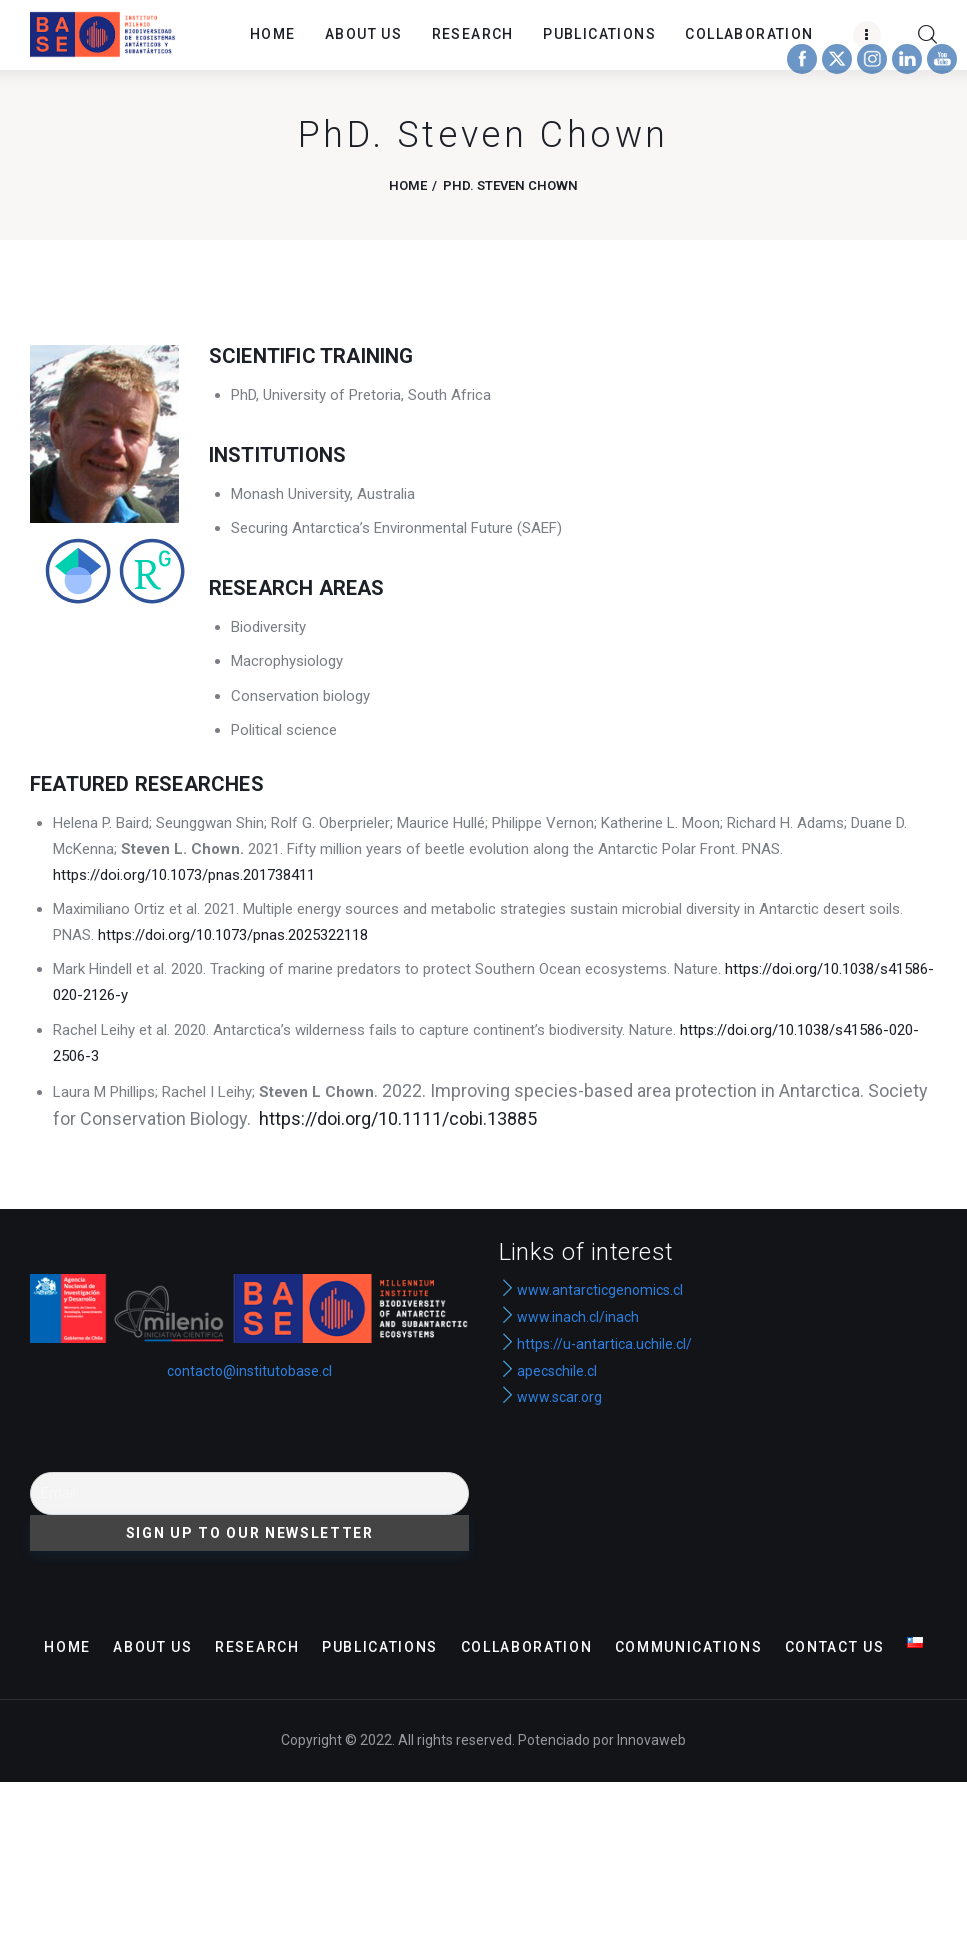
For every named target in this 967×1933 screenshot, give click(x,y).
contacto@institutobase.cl (249, 1371)
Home (408, 185)
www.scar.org (550, 1397)
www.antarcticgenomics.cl (600, 1290)
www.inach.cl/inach (578, 1317)
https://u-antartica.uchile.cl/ (595, 1344)
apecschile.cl (548, 1371)
